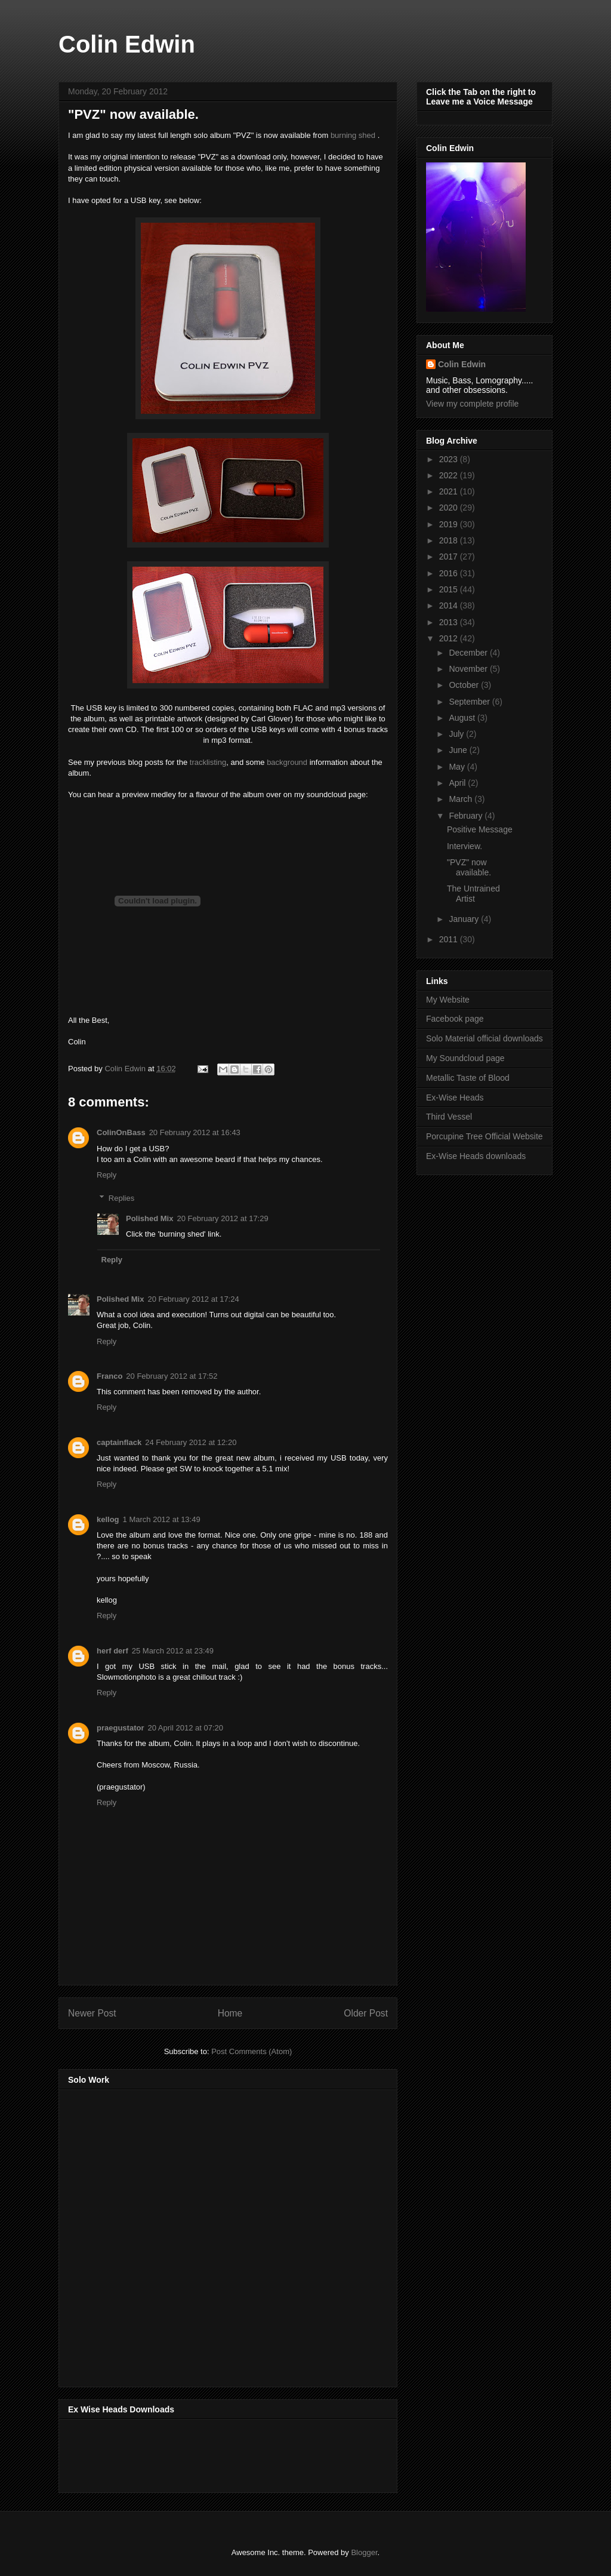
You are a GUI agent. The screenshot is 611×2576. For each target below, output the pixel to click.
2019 (449, 524)
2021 (449, 491)
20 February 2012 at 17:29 (222, 1218)
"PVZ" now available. (469, 867)
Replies (121, 1197)
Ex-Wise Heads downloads (476, 1156)
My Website (448, 999)
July (457, 734)
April (458, 783)
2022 (449, 475)
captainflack (119, 1442)
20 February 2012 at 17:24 (193, 1299)
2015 (449, 589)
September (470, 701)
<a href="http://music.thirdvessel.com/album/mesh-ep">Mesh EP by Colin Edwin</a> (172, 2234)
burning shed (353, 135)
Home (230, 2013)
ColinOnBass (121, 1132)
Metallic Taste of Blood (468, 1078)
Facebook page (455, 1018)
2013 (449, 622)
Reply (106, 1174)
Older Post (366, 2013)
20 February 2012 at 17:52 (171, 1376)
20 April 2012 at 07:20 (185, 1727)
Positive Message (480, 829)
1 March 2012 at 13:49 (161, 1519)
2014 (449, 605)
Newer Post (92, 2013)
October (465, 685)
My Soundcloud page (465, 1058)
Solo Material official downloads (484, 1038)
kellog (108, 1519)
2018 (449, 540)
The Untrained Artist (473, 893)
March (461, 799)
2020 (449, 507)
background (287, 762)
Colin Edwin (126, 44)
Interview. (464, 846)
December (469, 652)
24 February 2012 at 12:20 (190, 1442)
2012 (449, 638)
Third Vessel (449, 1116)
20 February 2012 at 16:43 (194, 1132)
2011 (449, 939)
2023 (449, 459)
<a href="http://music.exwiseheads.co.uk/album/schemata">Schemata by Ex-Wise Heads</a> (187, 2453)
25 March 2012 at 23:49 (173, 1650)
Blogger (364, 2552)
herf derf (112, 1650)
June (459, 750)
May (458, 766)
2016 (449, 573)
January (465, 919)
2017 (449, 556)
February (467, 815)
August (463, 718)
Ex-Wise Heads (454, 1097)
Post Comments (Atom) (251, 2051)
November (469, 669)
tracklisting (208, 762)
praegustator (120, 1727)
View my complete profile (472, 403)
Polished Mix (149, 1218)
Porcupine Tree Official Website (484, 1136)
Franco (109, 1376)
